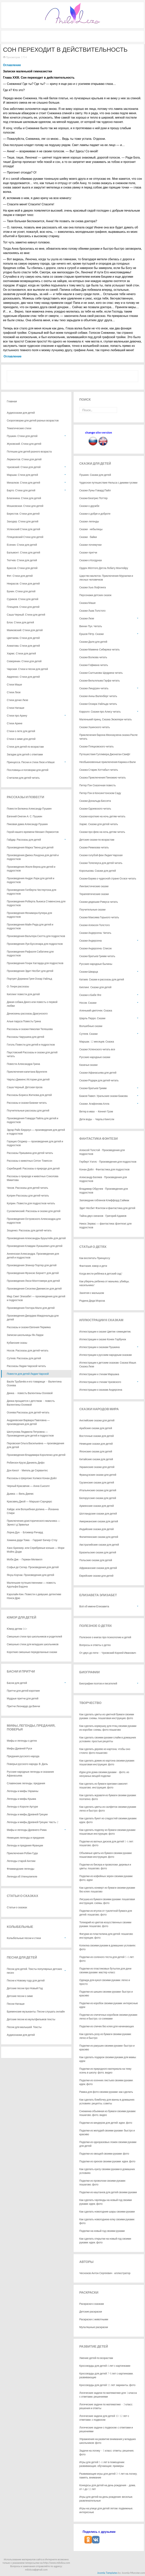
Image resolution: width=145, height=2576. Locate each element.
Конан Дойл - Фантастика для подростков (104, 1169)
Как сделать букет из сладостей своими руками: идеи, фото (108, 1820)
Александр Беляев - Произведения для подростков (103, 1178)
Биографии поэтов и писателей (98, 1683)
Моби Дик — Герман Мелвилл (24, 1559)
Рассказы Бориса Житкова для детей (29, 1095)
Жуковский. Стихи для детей (24, 443)
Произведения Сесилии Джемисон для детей (34, 1288)
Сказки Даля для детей (93, 641)
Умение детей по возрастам (96, 2358)
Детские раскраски (90, 2311)
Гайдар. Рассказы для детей (24, 839)
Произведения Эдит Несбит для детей (30, 970)
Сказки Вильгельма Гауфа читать (99, 680)
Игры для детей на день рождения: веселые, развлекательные (106, 2498)
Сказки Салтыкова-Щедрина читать (101, 672)
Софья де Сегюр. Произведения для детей (33, 1567)
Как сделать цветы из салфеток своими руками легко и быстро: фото (107, 1808)
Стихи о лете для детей (21, 731)
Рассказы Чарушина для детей (25, 1036)
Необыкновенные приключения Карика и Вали (107, 762)
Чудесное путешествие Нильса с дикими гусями (108, 482)
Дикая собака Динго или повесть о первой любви (32, 1003)
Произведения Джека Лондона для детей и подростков (33, 856)
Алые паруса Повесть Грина (24, 1021)
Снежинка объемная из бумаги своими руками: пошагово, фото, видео (107, 2112)
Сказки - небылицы (91, 529)
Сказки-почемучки (90, 544)
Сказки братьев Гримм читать (97, 956)
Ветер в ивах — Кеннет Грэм (96, 1111)
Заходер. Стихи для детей (22, 521)
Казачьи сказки (88, 1064)
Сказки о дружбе (89, 505)
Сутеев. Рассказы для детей (24, 1358)
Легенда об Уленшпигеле (22, 1876)
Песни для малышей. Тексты (24, 2027)
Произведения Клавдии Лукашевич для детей (34, 1245)
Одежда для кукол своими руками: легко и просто (104, 1981)
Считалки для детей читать (23, 777)
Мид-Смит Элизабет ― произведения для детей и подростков (36, 1298)
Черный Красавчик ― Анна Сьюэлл (28, 1485)
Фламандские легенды (20, 1868)
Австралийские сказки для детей (99, 1544)
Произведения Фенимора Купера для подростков (29, 914)
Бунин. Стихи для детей (21, 591)
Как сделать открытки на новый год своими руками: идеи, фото (105, 2240)
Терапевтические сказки (94, 894)
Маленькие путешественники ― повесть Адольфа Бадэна (31, 1584)
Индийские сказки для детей (96, 1529)
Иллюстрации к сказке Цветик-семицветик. (105, 1331)
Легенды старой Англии (21, 1860)
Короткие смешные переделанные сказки (32, 1652)
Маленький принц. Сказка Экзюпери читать (105, 719)
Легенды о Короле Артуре (22, 1806)
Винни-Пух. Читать (90, 626)
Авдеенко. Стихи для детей (23, 676)
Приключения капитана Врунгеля (27, 1071)
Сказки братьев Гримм (92, 1088)
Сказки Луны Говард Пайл (95, 490)
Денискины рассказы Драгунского (27, 1013)
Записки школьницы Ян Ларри (25, 1334)
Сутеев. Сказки (88, 1033)
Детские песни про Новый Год (25, 1988)
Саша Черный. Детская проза (24, 1087)
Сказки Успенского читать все (97, 1049)
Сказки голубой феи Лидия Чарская (101, 855)
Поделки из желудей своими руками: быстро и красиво (107, 2132)
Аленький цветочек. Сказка (95, 1010)
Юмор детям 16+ (17, 1628)
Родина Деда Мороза (92, 1300)
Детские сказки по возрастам (96, 839)
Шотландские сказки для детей (98, 1513)
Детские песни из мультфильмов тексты (31, 2019)
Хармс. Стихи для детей (21, 653)
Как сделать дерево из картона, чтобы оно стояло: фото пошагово (104, 1750)
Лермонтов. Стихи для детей (24, 459)
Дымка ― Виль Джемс (20, 1493)
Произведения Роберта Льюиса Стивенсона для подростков (36, 903)
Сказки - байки (88, 536)
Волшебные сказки (90, 1026)
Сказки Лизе (86, 618)
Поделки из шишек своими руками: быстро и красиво (106, 1993)
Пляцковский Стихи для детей (25, 536)
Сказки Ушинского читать (94, 727)
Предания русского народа (23, 1756)
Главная (12, 401)
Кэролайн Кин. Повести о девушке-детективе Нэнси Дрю (34, 1596)
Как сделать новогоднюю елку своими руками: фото (107, 2221)
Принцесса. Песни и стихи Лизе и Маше (31, 762)
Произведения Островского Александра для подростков (34, 1220)
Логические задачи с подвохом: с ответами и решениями (106, 2429)
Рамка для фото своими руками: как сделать (106, 2091)
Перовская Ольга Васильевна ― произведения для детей (35, 1445)
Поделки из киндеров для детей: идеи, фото (105, 2122)
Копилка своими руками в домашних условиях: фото (107, 1947)
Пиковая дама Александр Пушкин (27, 824)
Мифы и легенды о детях (22, 1740)
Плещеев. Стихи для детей (23, 606)
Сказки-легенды (89, 521)
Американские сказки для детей (98, 1521)
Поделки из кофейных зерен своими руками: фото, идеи (106, 1877)
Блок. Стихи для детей (20, 622)
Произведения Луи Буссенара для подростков (35, 943)
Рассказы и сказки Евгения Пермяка (29, 1327)
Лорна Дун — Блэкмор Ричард (25, 1532)
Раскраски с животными (93, 2319)
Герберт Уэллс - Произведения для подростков (107, 1161)
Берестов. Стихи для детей (23, 513)
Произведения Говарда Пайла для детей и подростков (32, 1120)
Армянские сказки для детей (96, 1505)
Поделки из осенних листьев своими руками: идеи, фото (106, 2082)
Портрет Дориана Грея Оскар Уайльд (29, 978)
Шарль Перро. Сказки (92, 1018)
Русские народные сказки (94, 1057)
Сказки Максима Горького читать (99, 917)
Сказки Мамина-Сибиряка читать (99, 649)
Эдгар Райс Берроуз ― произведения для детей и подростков (36, 1131)
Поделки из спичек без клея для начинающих (106, 2026)
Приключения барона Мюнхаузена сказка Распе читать (108, 736)
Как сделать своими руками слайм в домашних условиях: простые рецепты (107, 1739)
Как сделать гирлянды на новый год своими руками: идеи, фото (105, 2201)
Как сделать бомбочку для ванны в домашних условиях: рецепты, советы (106, 2101)
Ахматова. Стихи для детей (23, 645)
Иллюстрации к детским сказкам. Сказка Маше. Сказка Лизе (108, 1364)
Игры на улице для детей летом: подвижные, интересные (106, 2510)
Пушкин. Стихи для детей (22, 436)
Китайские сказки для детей (96, 1459)
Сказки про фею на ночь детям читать (102, 831)
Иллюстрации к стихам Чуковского (100, 1381)
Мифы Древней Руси (19, 1748)
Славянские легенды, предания (26, 1783)
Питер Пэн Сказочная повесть (97, 785)
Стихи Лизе (14, 692)
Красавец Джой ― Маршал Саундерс (29, 1501)
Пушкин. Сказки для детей (95, 474)
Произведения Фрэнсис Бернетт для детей (33, 1273)
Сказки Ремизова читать (94, 847)
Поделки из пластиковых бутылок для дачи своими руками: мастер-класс (105, 1970)
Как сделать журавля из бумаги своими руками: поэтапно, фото (107, 1797)
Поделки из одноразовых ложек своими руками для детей (107, 2143)
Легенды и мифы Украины (22, 1791)
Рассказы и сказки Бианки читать (27, 1102)
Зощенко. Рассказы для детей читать (29, 1230)
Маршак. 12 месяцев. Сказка (96, 1041)
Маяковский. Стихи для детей (25, 630)
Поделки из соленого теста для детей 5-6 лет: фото (106, 1958)
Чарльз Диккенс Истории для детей (28, 1079)
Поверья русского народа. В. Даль (27, 1764)
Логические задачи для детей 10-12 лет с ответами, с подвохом (104, 2417)
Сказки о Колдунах (90, 560)
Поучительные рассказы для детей (28, 1110)
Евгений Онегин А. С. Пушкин (24, 816)
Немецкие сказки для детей (96, 1443)
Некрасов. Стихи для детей (23, 583)
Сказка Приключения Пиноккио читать (102, 777)
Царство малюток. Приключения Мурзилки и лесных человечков (106, 577)
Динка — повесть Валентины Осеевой (30, 1393)
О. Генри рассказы (18, 986)
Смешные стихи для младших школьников (33, 1644)
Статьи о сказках (17, 1907)
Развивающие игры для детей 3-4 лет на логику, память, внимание (108, 2475)
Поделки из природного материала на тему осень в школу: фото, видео (105, 2070)
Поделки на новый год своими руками (102, 2230)
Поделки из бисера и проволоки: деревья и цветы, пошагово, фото (105, 1866)
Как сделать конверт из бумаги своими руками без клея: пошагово (107, 1889)
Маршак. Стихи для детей (22, 474)
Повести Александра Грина (23, 1063)
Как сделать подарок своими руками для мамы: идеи (107, 2059)
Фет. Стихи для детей (20, 575)
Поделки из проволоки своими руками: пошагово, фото (102, 2182)
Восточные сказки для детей (96, 1435)
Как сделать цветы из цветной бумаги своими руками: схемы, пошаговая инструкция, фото (106, 1716)
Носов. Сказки (87, 1002)
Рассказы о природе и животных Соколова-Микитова (33, 1178)
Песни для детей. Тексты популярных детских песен (34, 1970)
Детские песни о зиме (20, 1996)
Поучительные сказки (92, 909)
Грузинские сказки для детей (96, 1482)
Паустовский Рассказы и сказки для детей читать (32, 1054)
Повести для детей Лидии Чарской (28, 1373)
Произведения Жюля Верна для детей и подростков (31, 868)
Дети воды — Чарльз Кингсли (96, 1119)
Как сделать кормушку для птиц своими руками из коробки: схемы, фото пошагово (107, 1727)
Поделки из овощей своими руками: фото (104, 2153)
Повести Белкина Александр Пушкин (29, 808)
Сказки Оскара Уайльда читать (98, 703)
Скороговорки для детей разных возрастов (33, 420)
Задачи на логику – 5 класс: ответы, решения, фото (106, 2452)
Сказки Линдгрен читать (93, 688)
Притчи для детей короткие (23, 1690)
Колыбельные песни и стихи (24, 1938)
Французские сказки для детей (97, 1474)
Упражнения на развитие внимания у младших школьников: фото (107, 2440)
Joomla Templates (107, 2572)
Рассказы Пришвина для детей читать (30, 1152)
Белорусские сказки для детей (97, 1498)
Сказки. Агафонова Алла (94, 1103)
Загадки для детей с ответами (25, 754)
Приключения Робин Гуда (22, 1853)
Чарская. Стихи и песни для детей (27, 669)
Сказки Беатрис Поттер (93, 498)
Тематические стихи (19, 428)
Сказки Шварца (88, 971)
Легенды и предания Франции (25, 1845)
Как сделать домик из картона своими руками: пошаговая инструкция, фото (107, 1762)
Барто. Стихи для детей (21, 490)
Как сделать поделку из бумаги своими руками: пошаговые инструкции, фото (107, 1831)
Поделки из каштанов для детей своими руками (108, 2192)
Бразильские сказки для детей (97, 1552)
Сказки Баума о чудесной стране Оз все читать (107, 878)
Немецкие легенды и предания (25, 1837)
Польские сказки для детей (95, 1560)
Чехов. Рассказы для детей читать (27, 1187)
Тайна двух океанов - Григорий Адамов (102, 1215)
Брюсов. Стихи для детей (22, 568)
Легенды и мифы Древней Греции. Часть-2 (32, 1822)
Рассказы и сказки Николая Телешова (30, 1029)
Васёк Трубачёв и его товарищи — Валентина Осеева (34, 1383)
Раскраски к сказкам (91, 2303)
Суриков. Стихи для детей (22, 599)
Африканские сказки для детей (98, 1567)
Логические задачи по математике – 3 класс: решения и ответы (106, 2406)
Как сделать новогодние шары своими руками (107, 2211)
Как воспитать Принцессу (94, 1258)
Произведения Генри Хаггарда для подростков (35, 963)
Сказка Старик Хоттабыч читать (98, 769)
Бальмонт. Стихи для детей (23, 552)
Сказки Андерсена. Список (95, 948)
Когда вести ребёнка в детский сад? (100, 1273)
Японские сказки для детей (95, 1451)
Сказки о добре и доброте (94, 513)
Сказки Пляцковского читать (96, 746)
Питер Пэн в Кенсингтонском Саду (100, 793)
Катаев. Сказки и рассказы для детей (101, 979)
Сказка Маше (87, 602)
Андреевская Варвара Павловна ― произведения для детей (28, 1422)
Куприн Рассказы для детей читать (28, 1195)
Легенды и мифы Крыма (21, 1798)
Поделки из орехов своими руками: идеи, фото (107, 2161)
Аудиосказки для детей (21, 412)
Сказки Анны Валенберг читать (98, 696)
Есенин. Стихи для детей (22, 544)
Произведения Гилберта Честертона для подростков (31, 891)
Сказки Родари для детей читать (99, 1080)
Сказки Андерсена (90, 940)
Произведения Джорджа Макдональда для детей (33, 1317)
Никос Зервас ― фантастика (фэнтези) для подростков (105, 1225)
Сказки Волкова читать (93, 657)
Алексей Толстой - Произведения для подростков (102, 1151)
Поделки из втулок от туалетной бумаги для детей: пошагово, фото (105, 1912)
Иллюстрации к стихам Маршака (99, 1374)
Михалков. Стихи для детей (23, 482)
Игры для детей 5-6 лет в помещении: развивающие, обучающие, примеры (102, 2463)
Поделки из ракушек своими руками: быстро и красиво (107, 2047)
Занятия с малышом (91, 1292)
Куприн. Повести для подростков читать (31, 1203)
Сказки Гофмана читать (93, 665)
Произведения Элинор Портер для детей (31, 1265)
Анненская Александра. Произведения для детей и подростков (33, 1255)
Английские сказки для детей (96, 1420)
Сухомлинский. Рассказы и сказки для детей (33, 1211)
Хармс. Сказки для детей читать (98, 824)
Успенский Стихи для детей (23, 529)
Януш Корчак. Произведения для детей (30, 1574)
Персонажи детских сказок (95, 595)
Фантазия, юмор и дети (93, 1265)
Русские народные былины (95, 963)
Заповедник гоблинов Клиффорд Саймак (104, 1200)
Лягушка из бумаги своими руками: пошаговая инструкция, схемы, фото (107, 1901)
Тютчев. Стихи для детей (22, 560)
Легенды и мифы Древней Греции (27, 1814)
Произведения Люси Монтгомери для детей (33, 1280)
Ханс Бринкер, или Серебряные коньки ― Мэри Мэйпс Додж (35, 1549)
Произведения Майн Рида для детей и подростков (30, 926)
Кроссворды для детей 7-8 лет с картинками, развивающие (106, 2375)
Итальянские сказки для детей (97, 1490)
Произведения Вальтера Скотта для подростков (36, 936)
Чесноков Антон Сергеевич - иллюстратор (104, 2273)
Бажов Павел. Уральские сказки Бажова (103, 1095)
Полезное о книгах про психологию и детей (105, 1637)
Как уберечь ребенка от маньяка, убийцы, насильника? (104, 1283)
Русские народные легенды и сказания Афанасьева (30, 1773)
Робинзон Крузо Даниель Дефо (26, 1462)
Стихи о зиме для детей (21, 738)
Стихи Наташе (15, 707)
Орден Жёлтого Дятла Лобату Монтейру (103, 568)
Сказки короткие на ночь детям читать (102, 816)
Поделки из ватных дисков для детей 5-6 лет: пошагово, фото (106, 1843)
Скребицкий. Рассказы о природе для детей (33, 1168)
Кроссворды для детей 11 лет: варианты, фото (107, 2385)
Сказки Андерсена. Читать (95, 932)
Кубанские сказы (17, 1342)
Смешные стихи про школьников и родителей (34, 1636)
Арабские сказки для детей (95, 1428)
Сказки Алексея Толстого (94, 925)
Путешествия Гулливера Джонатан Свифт (104, 754)
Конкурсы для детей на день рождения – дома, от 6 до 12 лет (107, 2487)
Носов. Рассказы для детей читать (27, 1350)
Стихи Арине (14, 723)
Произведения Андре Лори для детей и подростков (30, 880)
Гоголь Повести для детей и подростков (31, 1044)
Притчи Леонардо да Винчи (23, 1706)
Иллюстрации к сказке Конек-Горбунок (102, 1339)
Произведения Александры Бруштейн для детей (36, 1238)
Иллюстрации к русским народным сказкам (105, 1354)
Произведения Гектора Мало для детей (31, 1307)
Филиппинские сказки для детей (98, 1536)
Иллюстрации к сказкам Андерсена (100, 1389)
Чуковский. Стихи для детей (24, 467)
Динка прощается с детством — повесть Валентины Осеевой (31, 1402)
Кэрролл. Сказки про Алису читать (100, 711)
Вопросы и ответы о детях (95, 1645)
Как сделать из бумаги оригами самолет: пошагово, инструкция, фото (103, 1785)
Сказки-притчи (88, 552)
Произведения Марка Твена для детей (30, 847)
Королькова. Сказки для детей (97, 870)
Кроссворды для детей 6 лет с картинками (104, 2365)
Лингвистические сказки (94, 886)
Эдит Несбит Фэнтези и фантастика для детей (107, 1208)
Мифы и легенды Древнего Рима (27, 1829)
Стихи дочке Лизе (17, 700)
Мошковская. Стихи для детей (25, 505)
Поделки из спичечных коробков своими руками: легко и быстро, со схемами (108, 2016)
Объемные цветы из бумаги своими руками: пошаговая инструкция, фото (105, 1854)
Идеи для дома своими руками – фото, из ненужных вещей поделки (104, 1773)
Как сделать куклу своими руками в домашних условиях (107, 2170)
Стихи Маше (14, 684)
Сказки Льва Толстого (92, 610)
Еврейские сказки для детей (96, 1575)
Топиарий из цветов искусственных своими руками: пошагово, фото (105, 1924)
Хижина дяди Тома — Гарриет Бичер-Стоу (32, 1540)
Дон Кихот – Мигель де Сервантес (27, 1470)
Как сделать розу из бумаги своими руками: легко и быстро (105, 2035)
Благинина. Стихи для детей (24, 498)
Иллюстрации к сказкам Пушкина (99, 1347)
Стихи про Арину (17, 715)
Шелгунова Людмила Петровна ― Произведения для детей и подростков (30, 1433)
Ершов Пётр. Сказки (91, 633)
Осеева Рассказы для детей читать (28, 1412)
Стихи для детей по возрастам (25, 746)
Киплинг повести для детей (23, 994)
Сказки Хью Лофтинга (92, 587)
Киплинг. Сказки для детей (95, 987)
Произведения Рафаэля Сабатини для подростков (30, 953)
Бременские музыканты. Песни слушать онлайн (36, 2011)
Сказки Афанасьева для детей (97, 1072)
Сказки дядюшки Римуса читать (98, 901)
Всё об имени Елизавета (94, 1606)
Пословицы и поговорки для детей (27, 769)
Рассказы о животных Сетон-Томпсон (29, 1160)
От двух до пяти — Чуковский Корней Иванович (107, 1652)
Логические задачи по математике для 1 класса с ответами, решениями (108, 2394)
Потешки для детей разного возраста (29, 451)
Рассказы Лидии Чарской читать (26, 1366)
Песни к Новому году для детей (26, 1980)
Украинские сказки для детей (96, 1467)
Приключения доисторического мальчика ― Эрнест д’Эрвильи (33, 1522)
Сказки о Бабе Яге (90, 994)
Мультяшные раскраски (93, 2327)
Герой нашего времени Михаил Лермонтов (33, 831)
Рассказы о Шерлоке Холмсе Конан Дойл (32, 1478)
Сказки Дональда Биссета (95, 800)
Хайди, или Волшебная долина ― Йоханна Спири (33, 1511)
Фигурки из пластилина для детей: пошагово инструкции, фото (106, 1935)
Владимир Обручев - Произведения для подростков (103, 1190)
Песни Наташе (16, 2003)
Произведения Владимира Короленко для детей (36, 1454)
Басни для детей (17, 1682)
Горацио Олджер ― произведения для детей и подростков (35, 1143)
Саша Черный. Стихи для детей (26, 614)
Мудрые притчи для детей (22, 1698)
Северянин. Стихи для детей (24, 661)
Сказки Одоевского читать (95, 808)
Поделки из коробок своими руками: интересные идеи (108, 2005)
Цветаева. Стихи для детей (23, 637)
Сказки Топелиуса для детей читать (100, 862)
